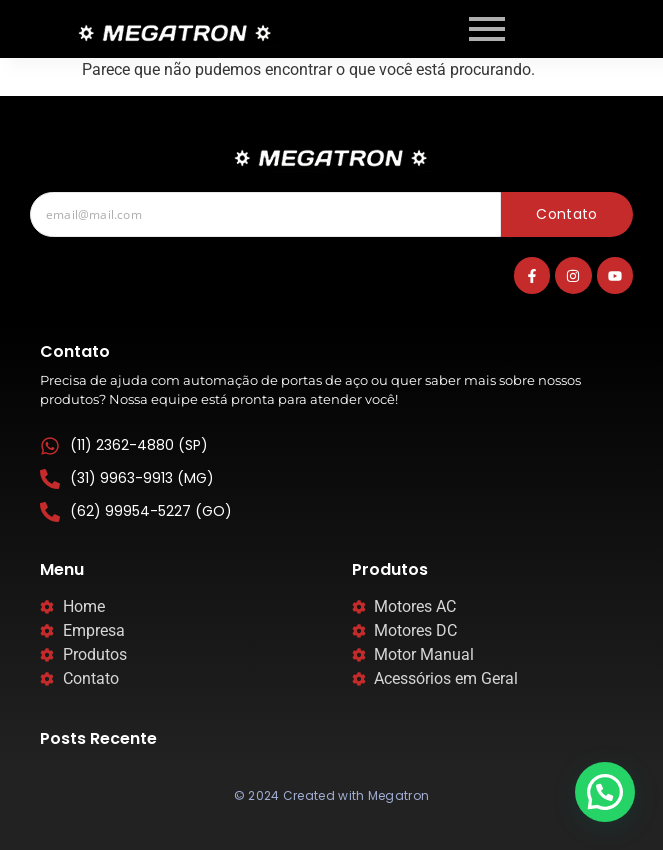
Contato (566, 214)
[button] (605, 792)
